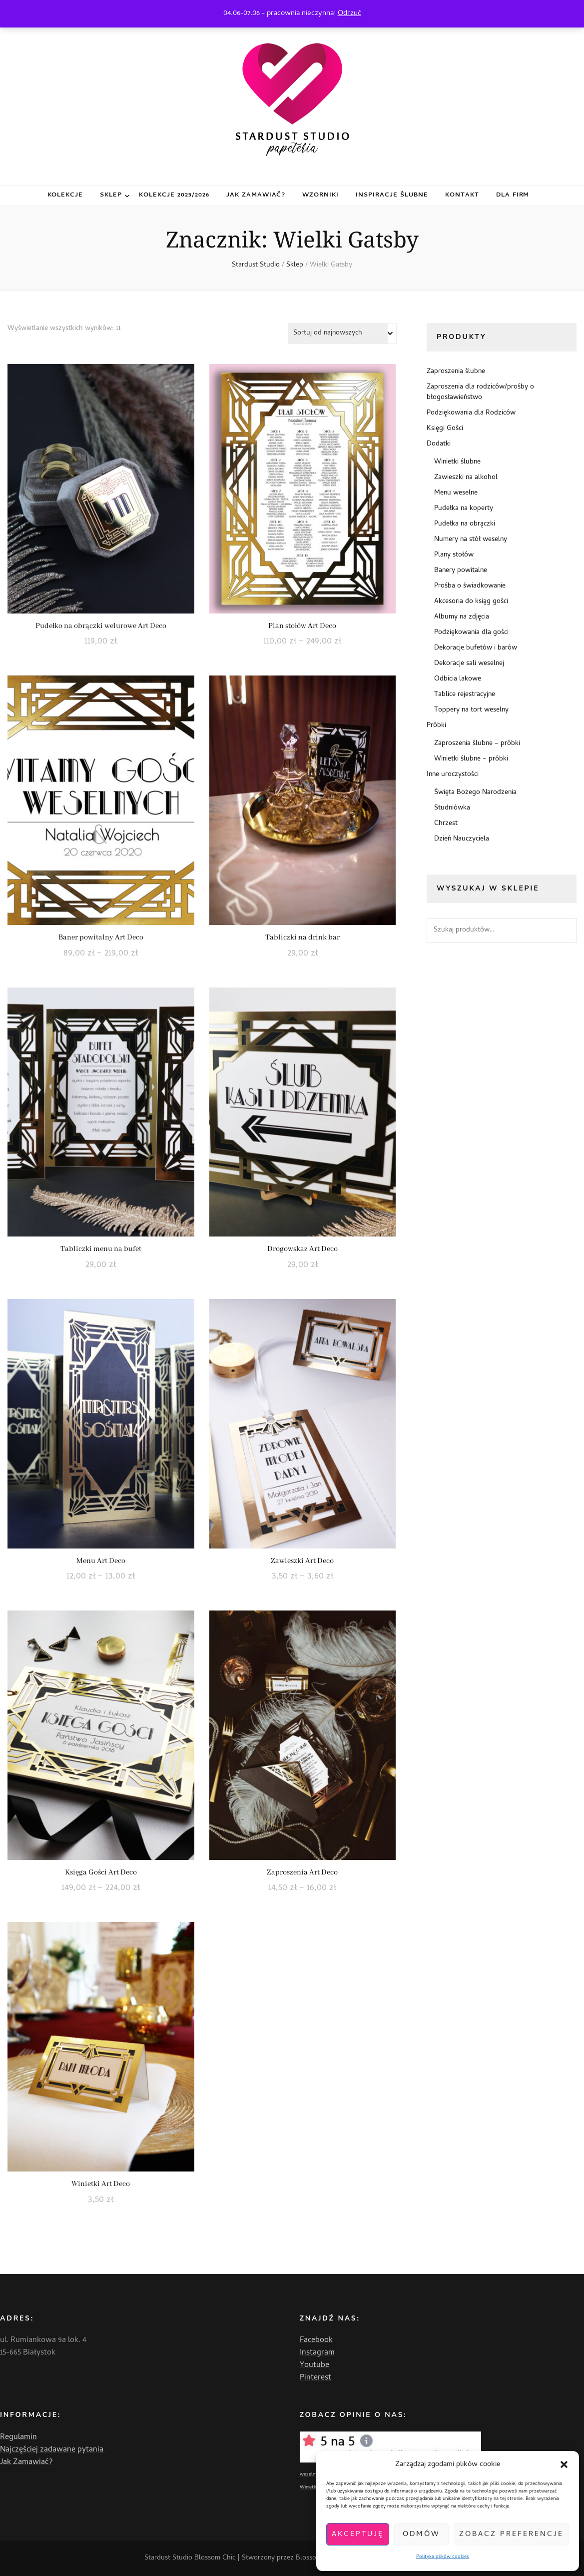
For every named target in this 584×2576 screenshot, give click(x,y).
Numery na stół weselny (470, 540)
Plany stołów (454, 555)
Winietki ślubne (457, 462)
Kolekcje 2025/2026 (174, 195)
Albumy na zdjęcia (461, 617)
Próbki (436, 726)
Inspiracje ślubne (392, 195)
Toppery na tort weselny (471, 710)
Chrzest (446, 824)
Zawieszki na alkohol (466, 478)
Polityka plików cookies (442, 2557)
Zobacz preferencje (511, 2534)
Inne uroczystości (453, 774)
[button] (564, 2465)
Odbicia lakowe (457, 679)
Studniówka (452, 808)
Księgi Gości (445, 428)
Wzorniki (320, 195)
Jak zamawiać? (256, 195)
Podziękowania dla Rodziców (471, 413)
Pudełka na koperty (463, 508)
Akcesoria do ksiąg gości (471, 602)
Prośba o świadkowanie (470, 586)
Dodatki (439, 444)
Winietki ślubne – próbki (471, 759)
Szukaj (564, 930)
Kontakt (462, 195)
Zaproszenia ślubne (456, 372)
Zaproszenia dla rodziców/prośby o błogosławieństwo (480, 393)
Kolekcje (65, 195)
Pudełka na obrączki (464, 524)
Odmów (421, 2534)
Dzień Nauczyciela (461, 839)
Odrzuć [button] (349, 14)
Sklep (111, 195)
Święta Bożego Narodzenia (475, 792)
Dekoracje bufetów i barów (475, 648)
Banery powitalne (460, 570)
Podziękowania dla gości (471, 632)
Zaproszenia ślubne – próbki (477, 744)
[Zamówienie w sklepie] (342, 333)
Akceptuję (358, 2534)
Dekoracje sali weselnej (469, 664)
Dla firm (513, 195)
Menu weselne (456, 493)
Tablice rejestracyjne (464, 694)
